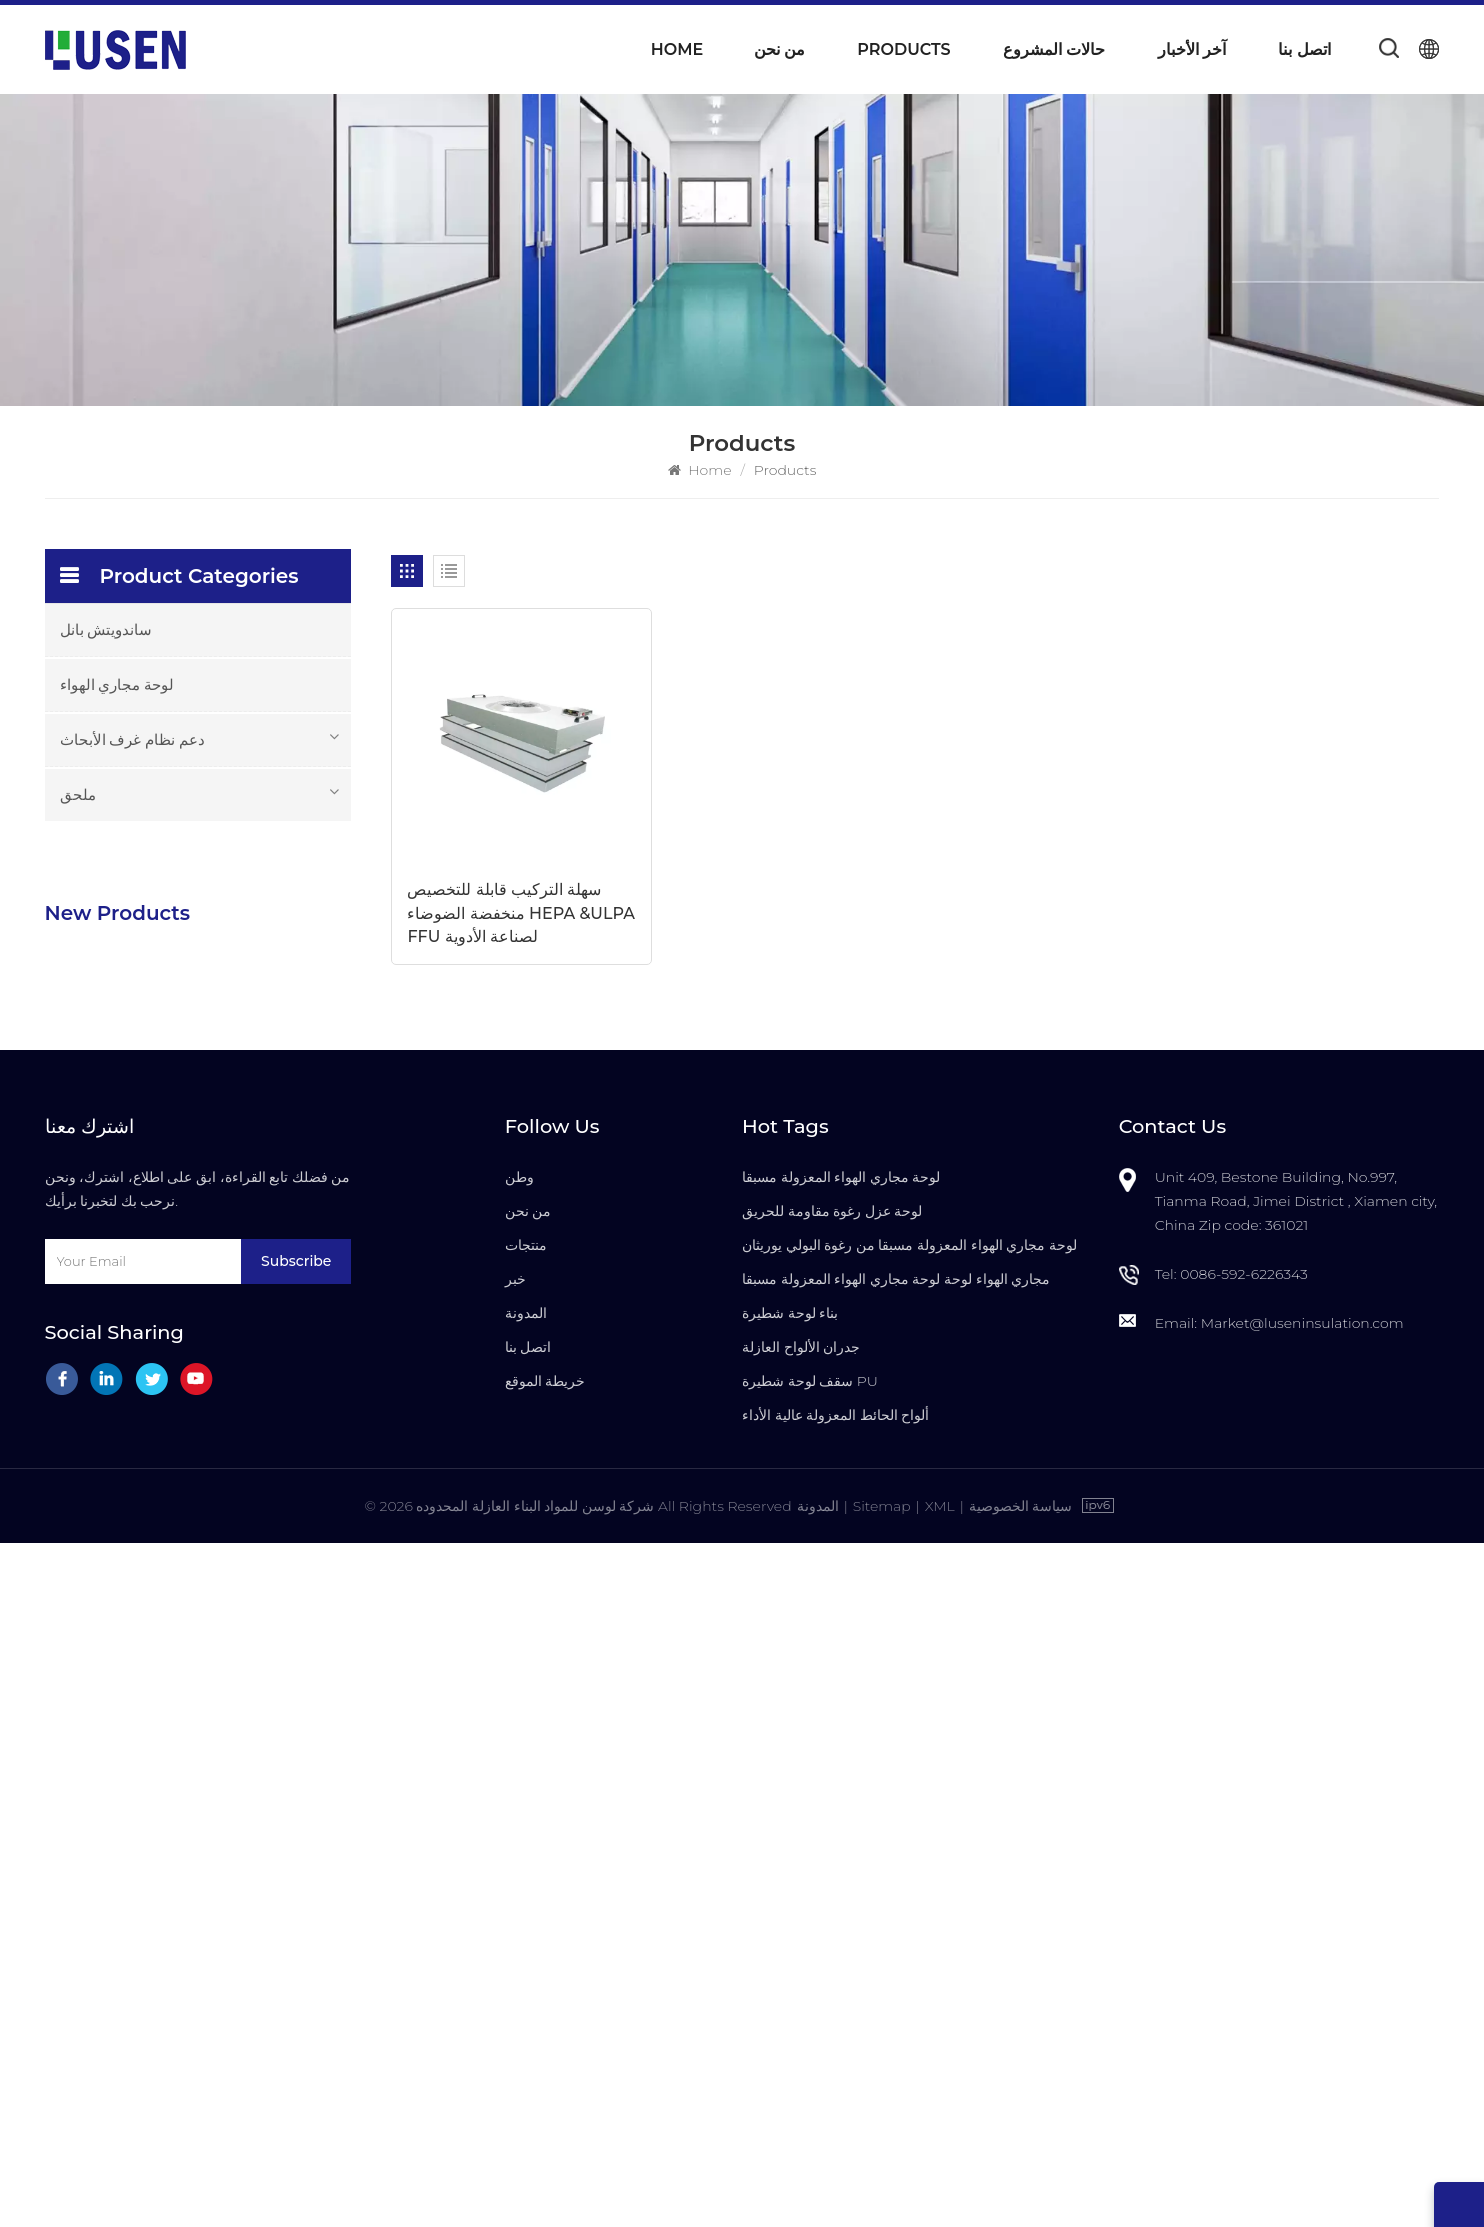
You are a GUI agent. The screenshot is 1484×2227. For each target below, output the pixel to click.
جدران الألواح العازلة (801, 2032)
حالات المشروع (1054, 49)
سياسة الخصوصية (1021, 2190)
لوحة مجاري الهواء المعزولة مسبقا (841, 1862)
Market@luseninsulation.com (1302, 2008)
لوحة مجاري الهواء (117, 684)
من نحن (779, 49)
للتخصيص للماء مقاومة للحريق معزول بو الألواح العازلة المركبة (237, 1187)
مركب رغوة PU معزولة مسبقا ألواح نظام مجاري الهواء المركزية (237, 1059)
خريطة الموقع (545, 2066)
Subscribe (296, 1946)
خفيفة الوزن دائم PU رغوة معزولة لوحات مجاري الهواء (247, 932)
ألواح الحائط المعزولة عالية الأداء (835, 2100)
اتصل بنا (1304, 49)
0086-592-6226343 (1244, 1959)
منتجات (526, 1930)
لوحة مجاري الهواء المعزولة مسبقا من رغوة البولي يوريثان (909, 1930)
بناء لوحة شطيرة (790, 1998)
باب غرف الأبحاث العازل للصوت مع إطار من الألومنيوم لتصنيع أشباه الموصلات (252, 1442)
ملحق (78, 794)
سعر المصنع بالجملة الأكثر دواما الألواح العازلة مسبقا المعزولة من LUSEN (242, 1314)
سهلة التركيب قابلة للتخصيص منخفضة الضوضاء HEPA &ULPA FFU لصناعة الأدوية (504, 898)
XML (940, 2190)
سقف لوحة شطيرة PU (810, 2066)
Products (903, 49)
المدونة (526, 1998)
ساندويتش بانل (106, 629)
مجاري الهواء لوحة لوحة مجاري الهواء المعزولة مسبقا (896, 1964)
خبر (515, 1964)
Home (677, 49)
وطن (519, 1862)
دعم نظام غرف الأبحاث (133, 739)
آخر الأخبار (1192, 49)
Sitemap (881, 2190)
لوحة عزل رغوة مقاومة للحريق (832, 1896)
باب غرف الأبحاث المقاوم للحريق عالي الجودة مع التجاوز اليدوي (240, 1569)
